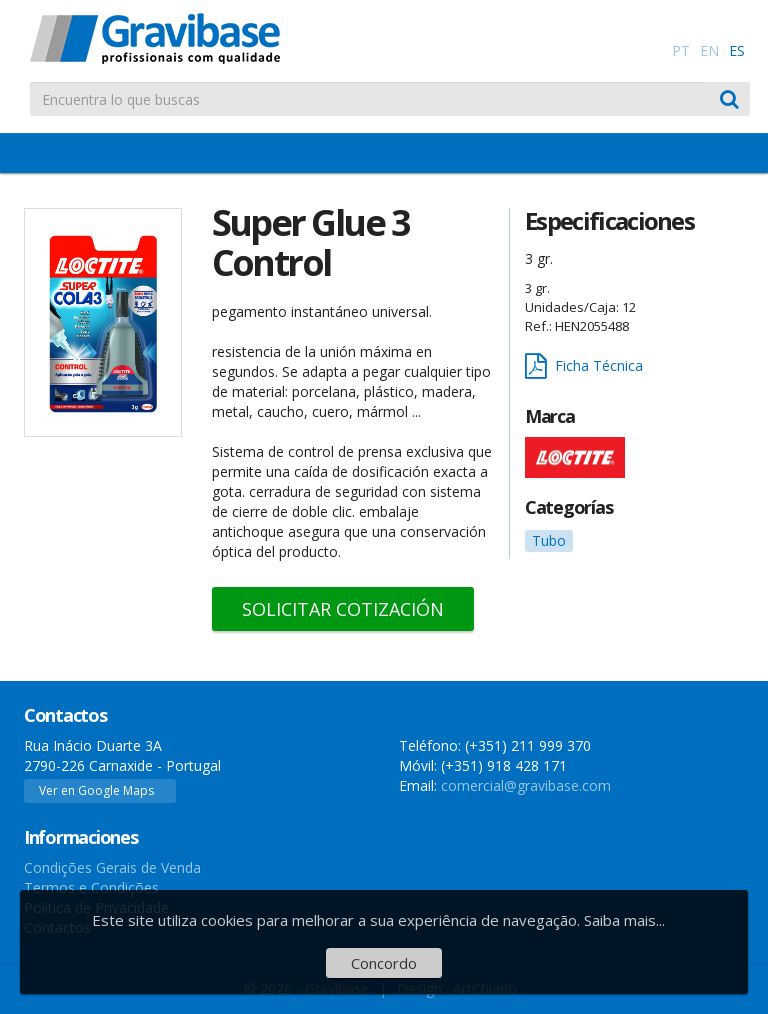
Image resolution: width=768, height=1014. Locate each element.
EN (709, 50)
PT (681, 50)
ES (737, 50)
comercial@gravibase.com (526, 785)
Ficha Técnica (584, 366)
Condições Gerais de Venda (112, 867)
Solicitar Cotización (343, 609)
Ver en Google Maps (96, 790)
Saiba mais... (624, 920)
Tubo (549, 540)
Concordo (384, 963)
